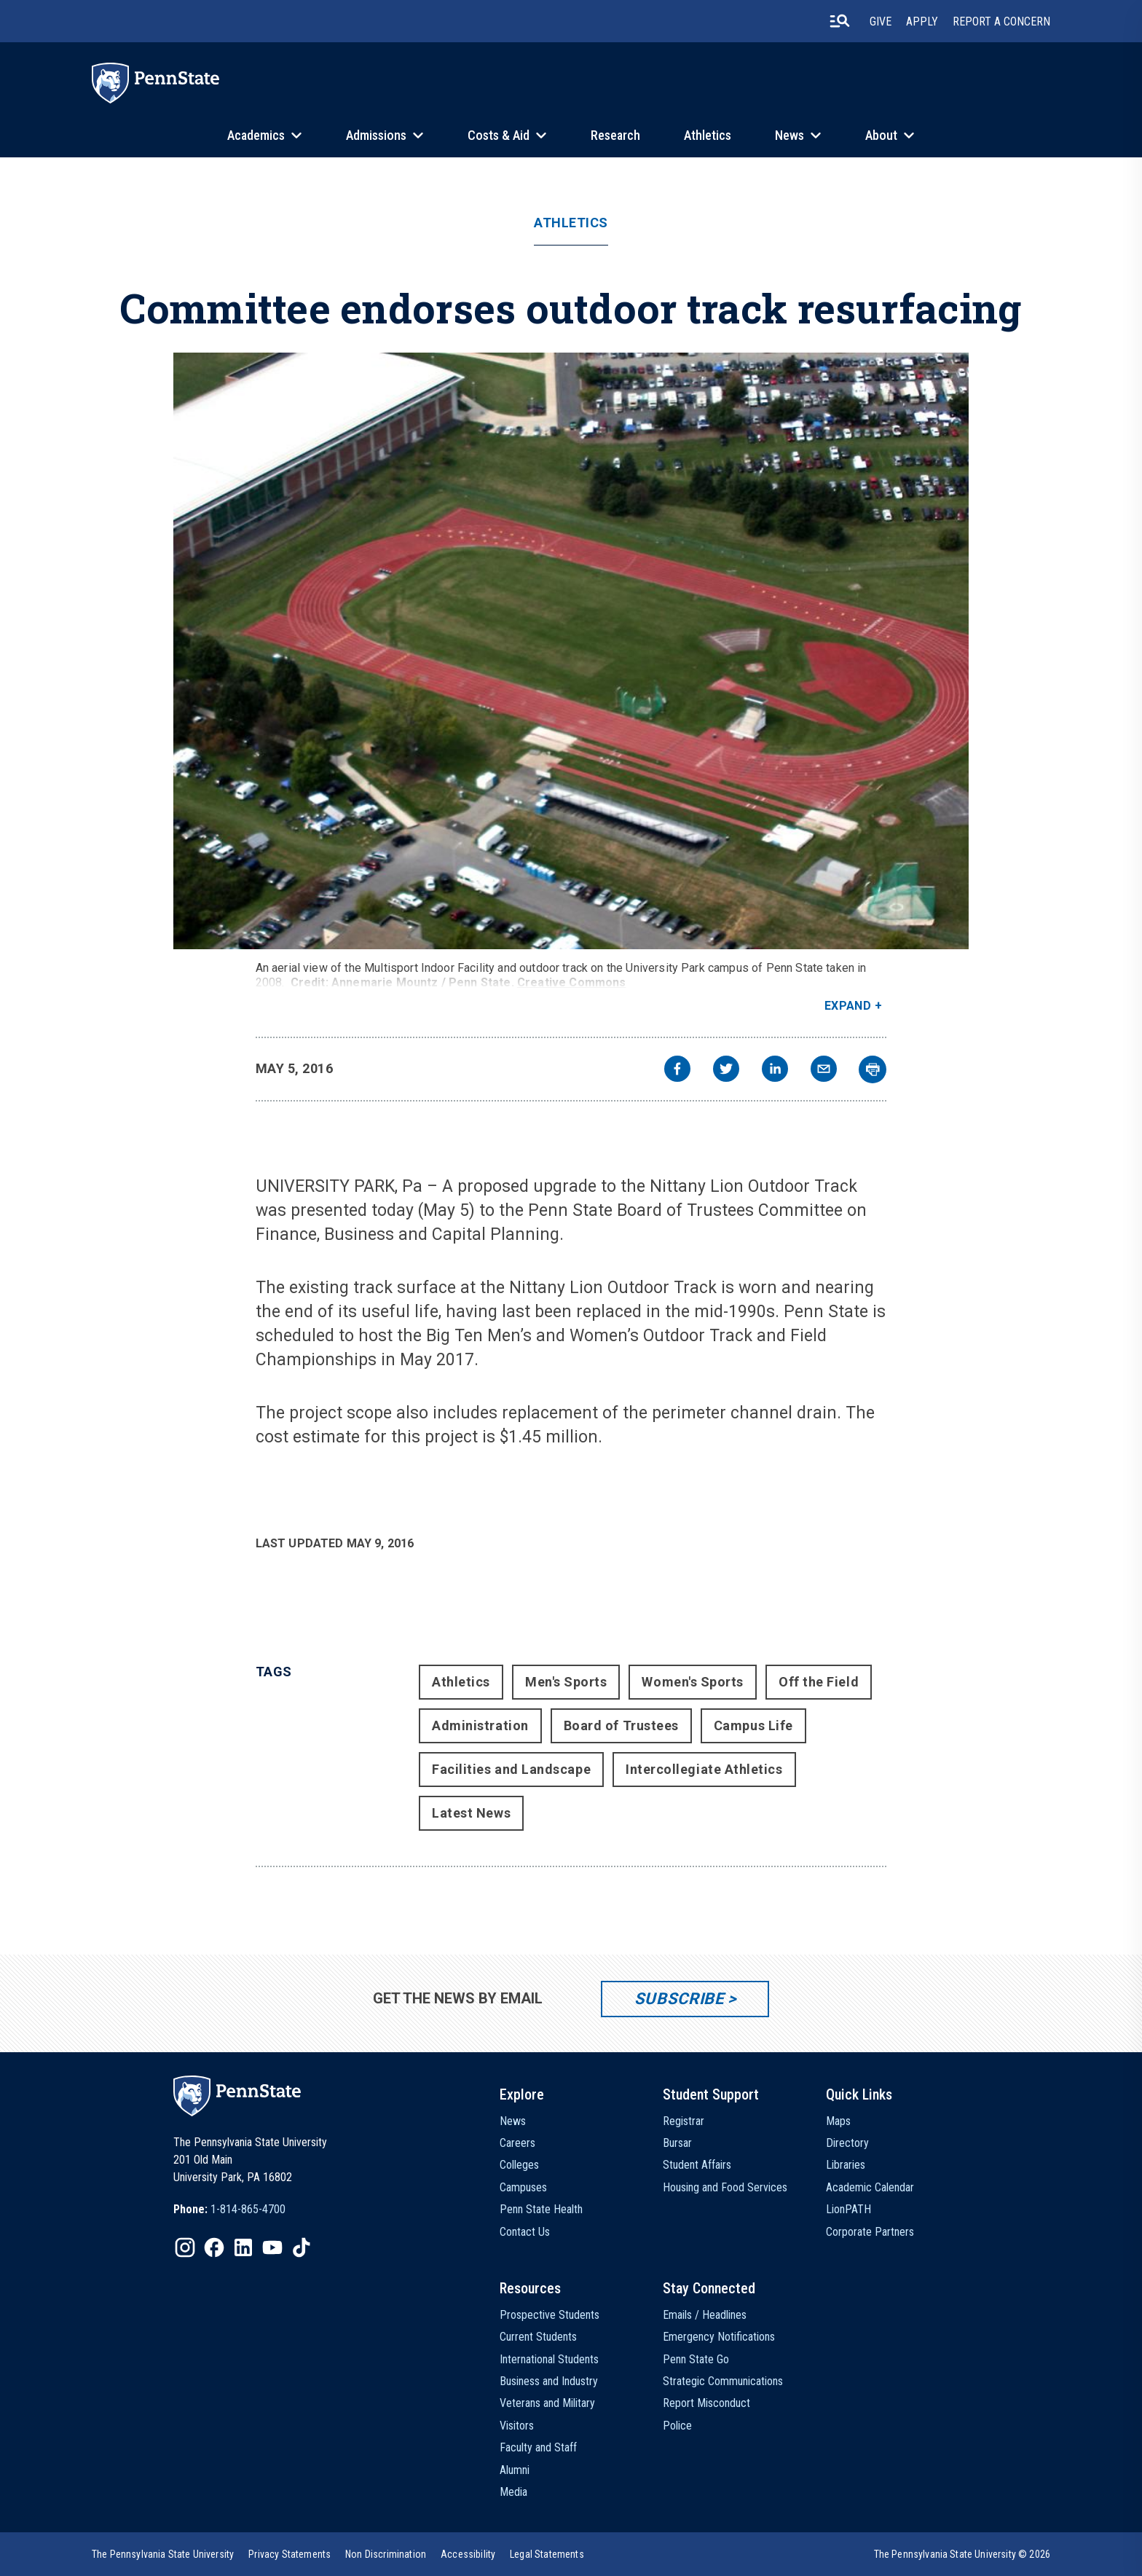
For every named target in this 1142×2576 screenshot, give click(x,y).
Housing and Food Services (725, 2187)
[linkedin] (775, 1070)
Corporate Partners (870, 2232)
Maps (838, 2121)
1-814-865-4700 (248, 2209)
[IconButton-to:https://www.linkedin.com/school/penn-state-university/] (243, 2247)
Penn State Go (696, 2359)
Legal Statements (547, 2554)
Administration (480, 1725)
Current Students (538, 2337)
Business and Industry (549, 2381)
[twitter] (726, 1070)
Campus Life (753, 1725)
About (881, 135)
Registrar (683, 2121)
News (789, 135)
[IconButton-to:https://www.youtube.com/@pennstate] (272, 2247)
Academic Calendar (870, 2187)
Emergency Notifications (719, 2337)
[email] (824, 1070)
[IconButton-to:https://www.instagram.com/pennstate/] (185, 2247)
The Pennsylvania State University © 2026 (962, 2554)
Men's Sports (566, 1681)
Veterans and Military (547, 2403)
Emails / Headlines (705, 2315)
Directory (847, 2143)
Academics (256, 135)
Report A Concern (1001, 21)
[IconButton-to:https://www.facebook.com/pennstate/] (214, 2247)
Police (677, 2425)
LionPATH (848, 2209)
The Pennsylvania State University (163, 2554)
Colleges (519, 2165)
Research (615, 135)
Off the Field (819, 1681)
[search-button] (839, 21)
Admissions (376, 135)
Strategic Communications (723, 2381)
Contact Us (525, 2232)
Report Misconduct (706, 2403)
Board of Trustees (621, 1725)
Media (513, 2492)
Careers (517, 2143)
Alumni (514, 2470)
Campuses (523, 2187)
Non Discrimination (385, 2554)
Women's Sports (693, 1681)
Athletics (707, 135)
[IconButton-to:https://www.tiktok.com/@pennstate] (301, 2247)
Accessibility (468, 2554)
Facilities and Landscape (511, 1769)
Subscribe (679, 1999)
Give (880, 21)
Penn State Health (541, 2209)
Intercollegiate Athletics (704, 1769)
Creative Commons (571, 982)
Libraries (845, 2165)
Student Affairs (697, 2165)
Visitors (517, 2425)
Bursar (677, 2143)
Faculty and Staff (538, 2447)
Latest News (471, 1813)
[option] (229, 2209)
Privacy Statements (289, 2554)
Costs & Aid (498, 135)
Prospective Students (549, 2315)
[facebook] (677, 1070)
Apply (922, 21)
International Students (549, 2359)
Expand (848, 1006)
